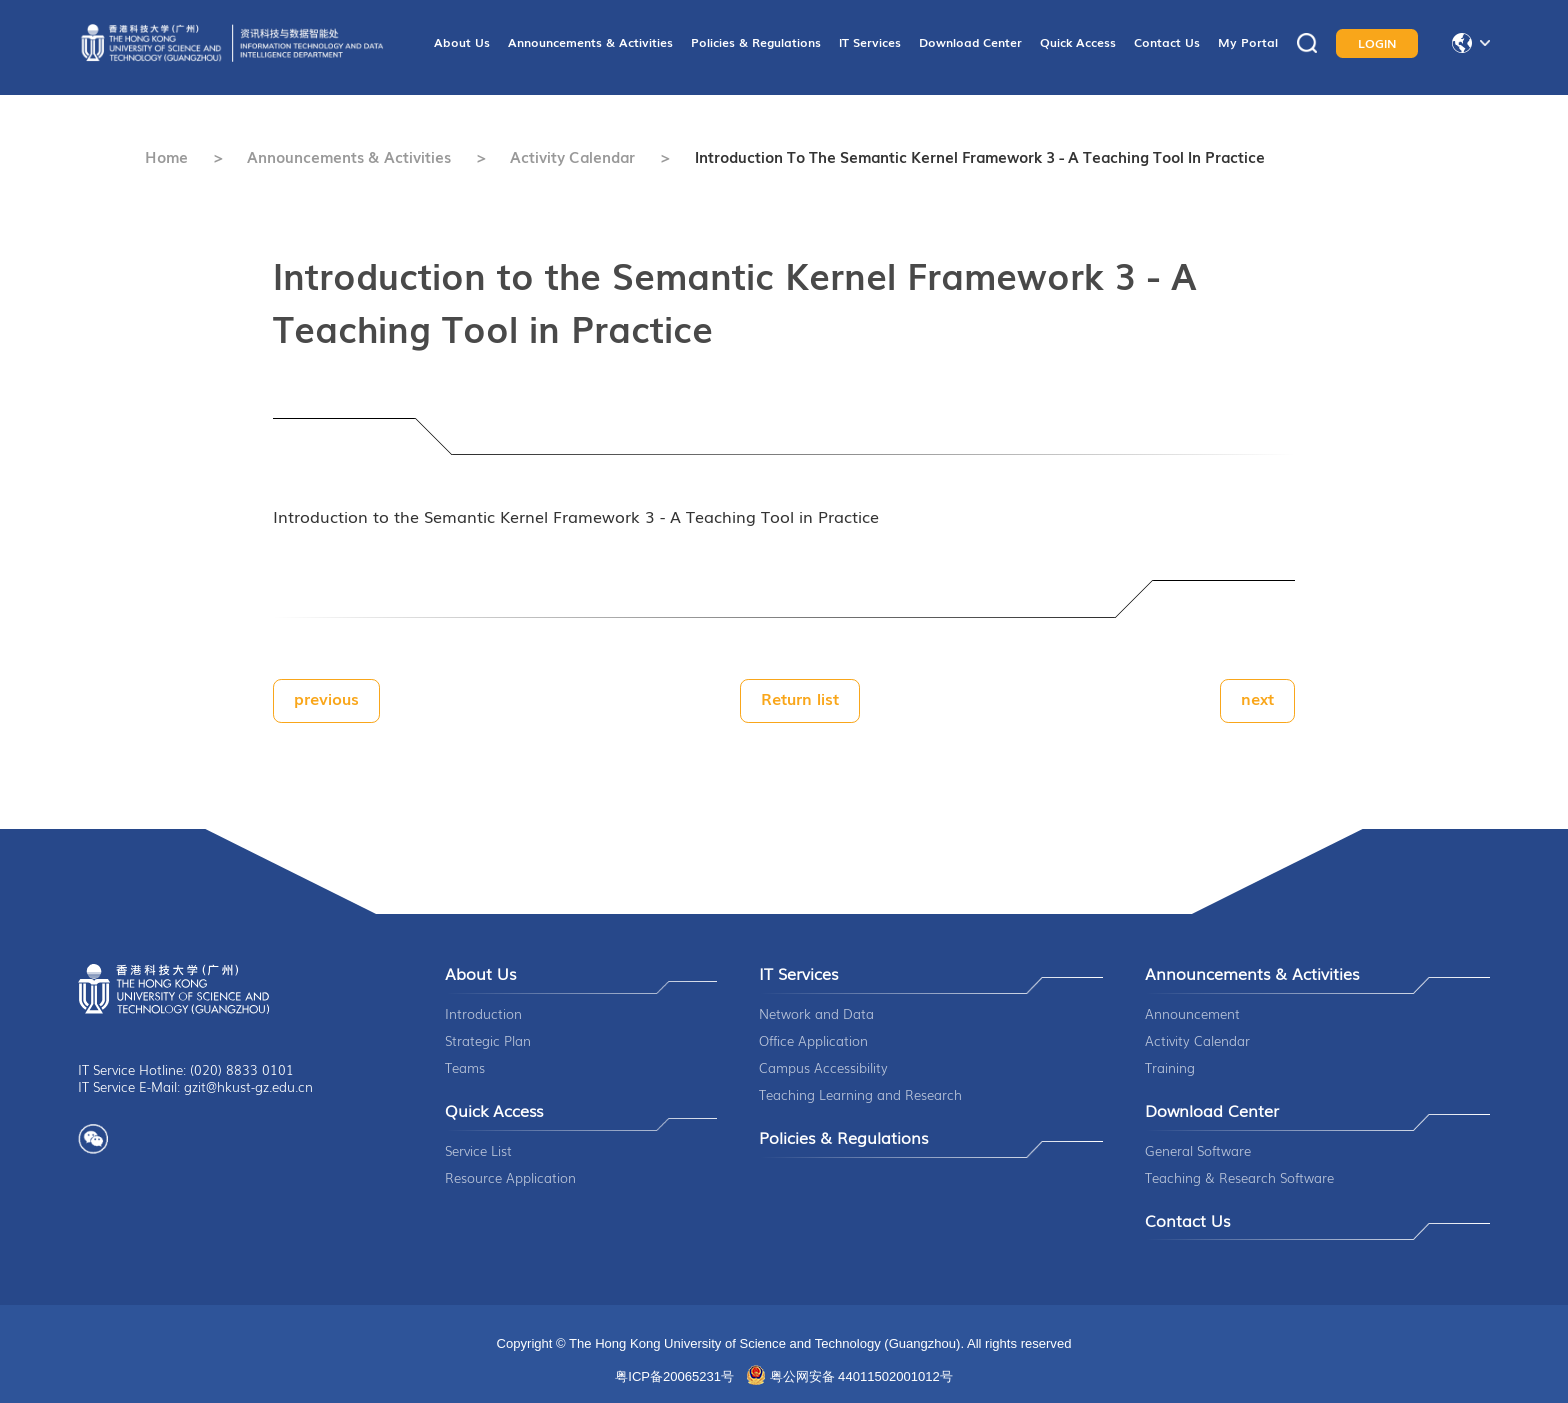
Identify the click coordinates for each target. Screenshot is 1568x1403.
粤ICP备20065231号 (674, 1376)
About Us (462, 42)
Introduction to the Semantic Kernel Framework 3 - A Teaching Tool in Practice (980, 156)
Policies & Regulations (756, 42)
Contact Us (1167, 42)
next (1257, 698)
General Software (1198, 1150)
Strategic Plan (488, 1040)
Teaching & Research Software (1239, 1177)
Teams (465, 1067)
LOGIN (1377, 43)
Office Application (813, 1040)
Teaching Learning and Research (860, 1094)
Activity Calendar (572, 156)
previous (326, 698)
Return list (800, 698)
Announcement (1192, 1013)
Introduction (483, 1013)
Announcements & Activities (590, 42)
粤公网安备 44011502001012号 (861, 1376)
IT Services (870, 42)
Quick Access (1078, 42)
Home (166, 156)
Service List (478, 1150)
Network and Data (816, 1013)
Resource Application (510, 1177)
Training (1170, 1067)
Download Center (970, 42)
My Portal (1248, 42)
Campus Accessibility (823, 1067)
